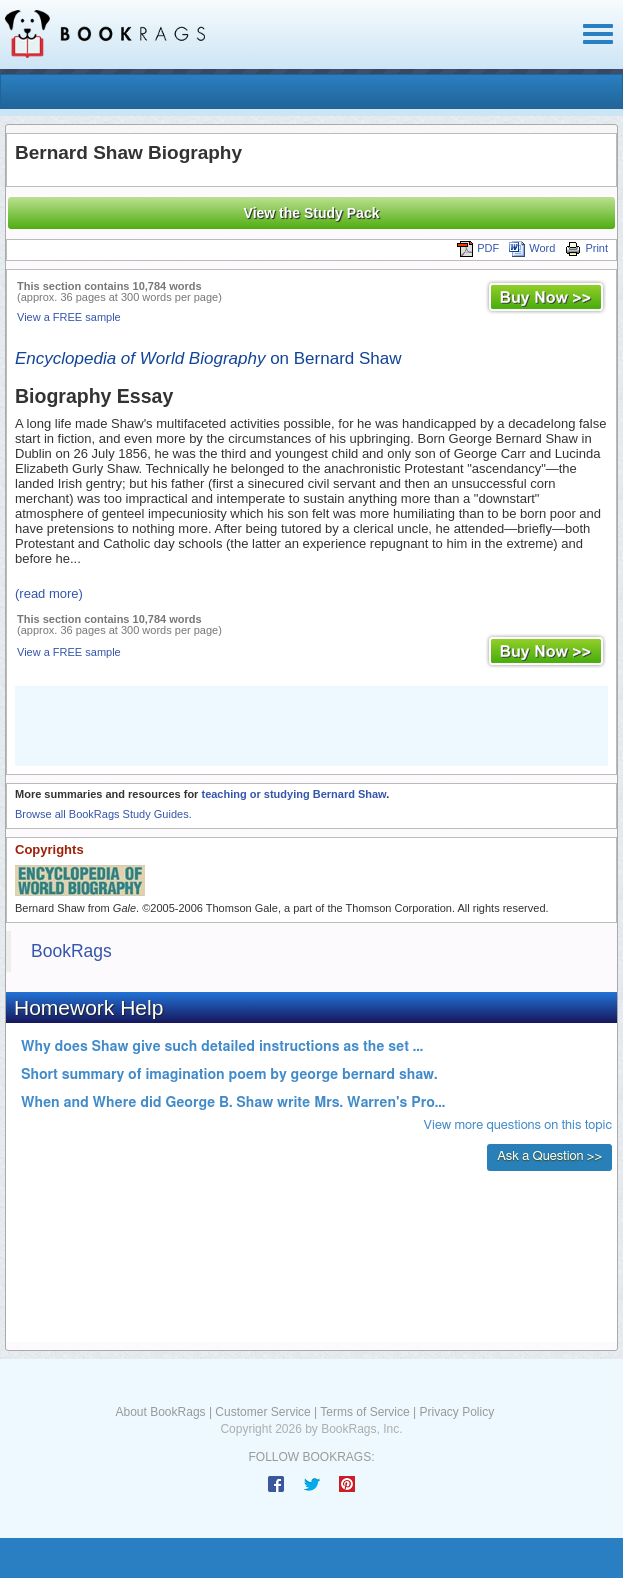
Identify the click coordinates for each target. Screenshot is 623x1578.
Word (532, 248)
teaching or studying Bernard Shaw (293, 794)
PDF (478, 248)
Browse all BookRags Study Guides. (103, 814)
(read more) (49, 593)
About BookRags (161, 1412)
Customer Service (262, 1412)
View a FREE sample (69, 317)
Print (586, 248)
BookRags (71, 951)
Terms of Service (364, 1412)
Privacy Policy (456, 1412)
